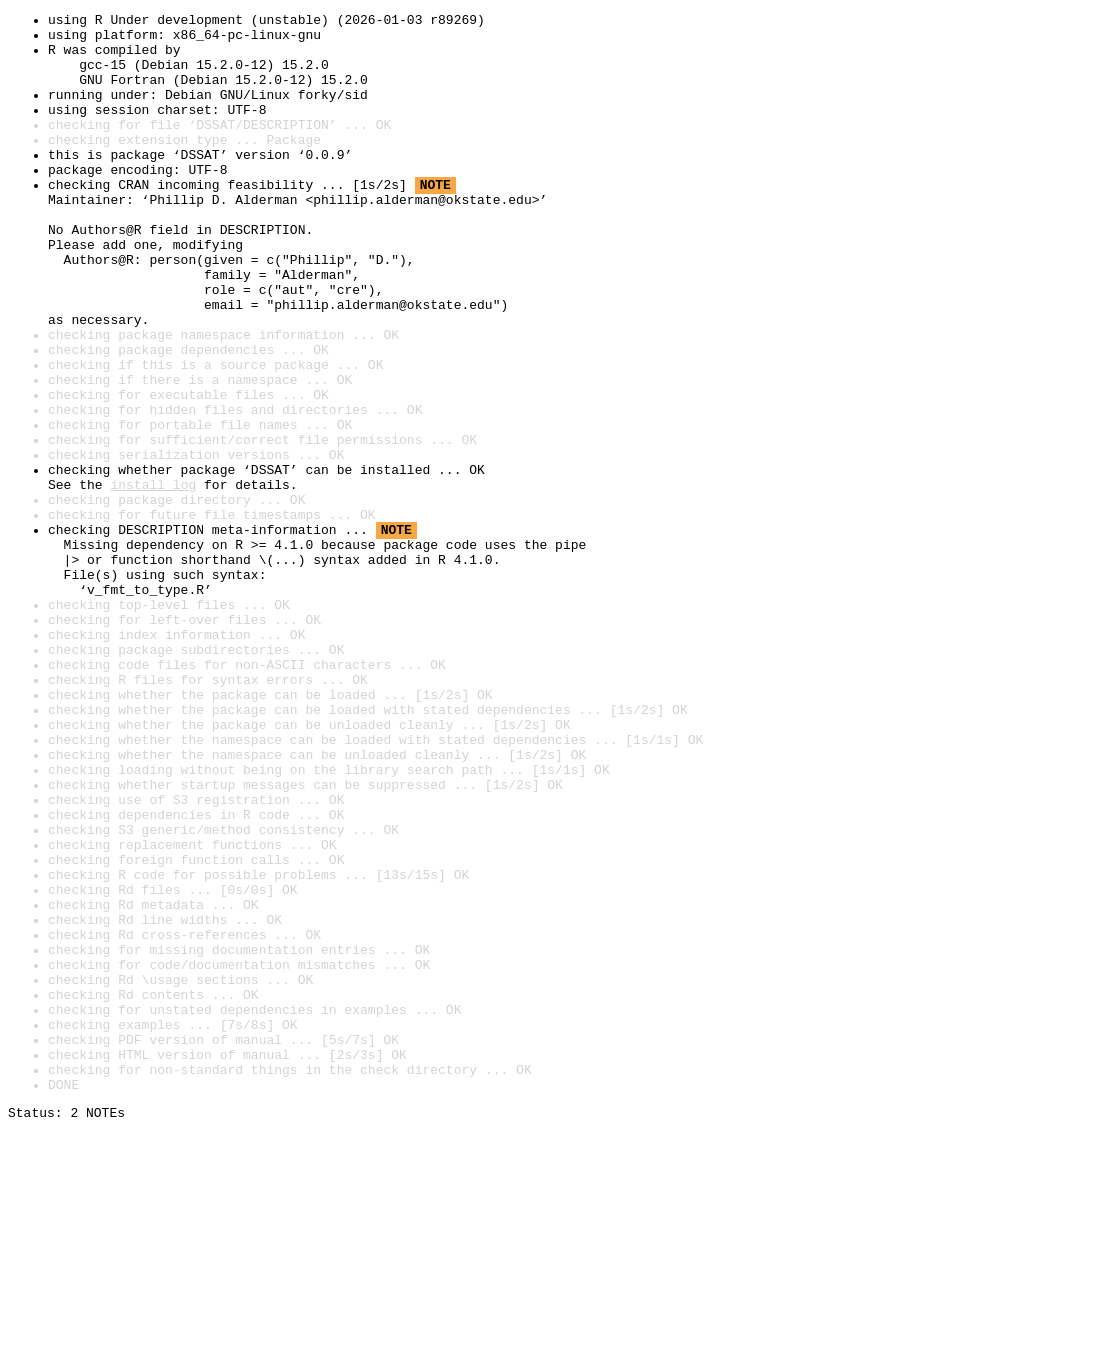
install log (153, 580)
